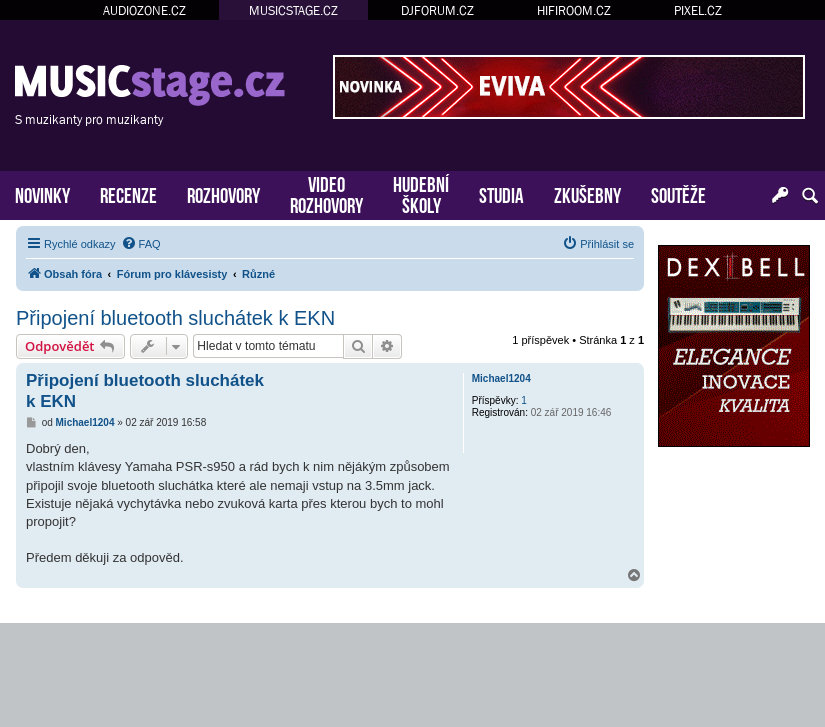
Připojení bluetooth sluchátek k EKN (175, 318)
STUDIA (501, 193)
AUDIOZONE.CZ (144, 10)
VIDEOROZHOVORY (326, 193)
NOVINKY (42, 193)
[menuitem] (141, 244)
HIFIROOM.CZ (574, 10)
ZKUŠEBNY (587, 193)
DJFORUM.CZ (437, 10)
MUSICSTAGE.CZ (293, 10)
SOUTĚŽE (678, 193)
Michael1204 (501, 378)
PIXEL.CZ (698, 10)
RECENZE (128, 193)
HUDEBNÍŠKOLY (421, 193)
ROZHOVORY (223, 193)
